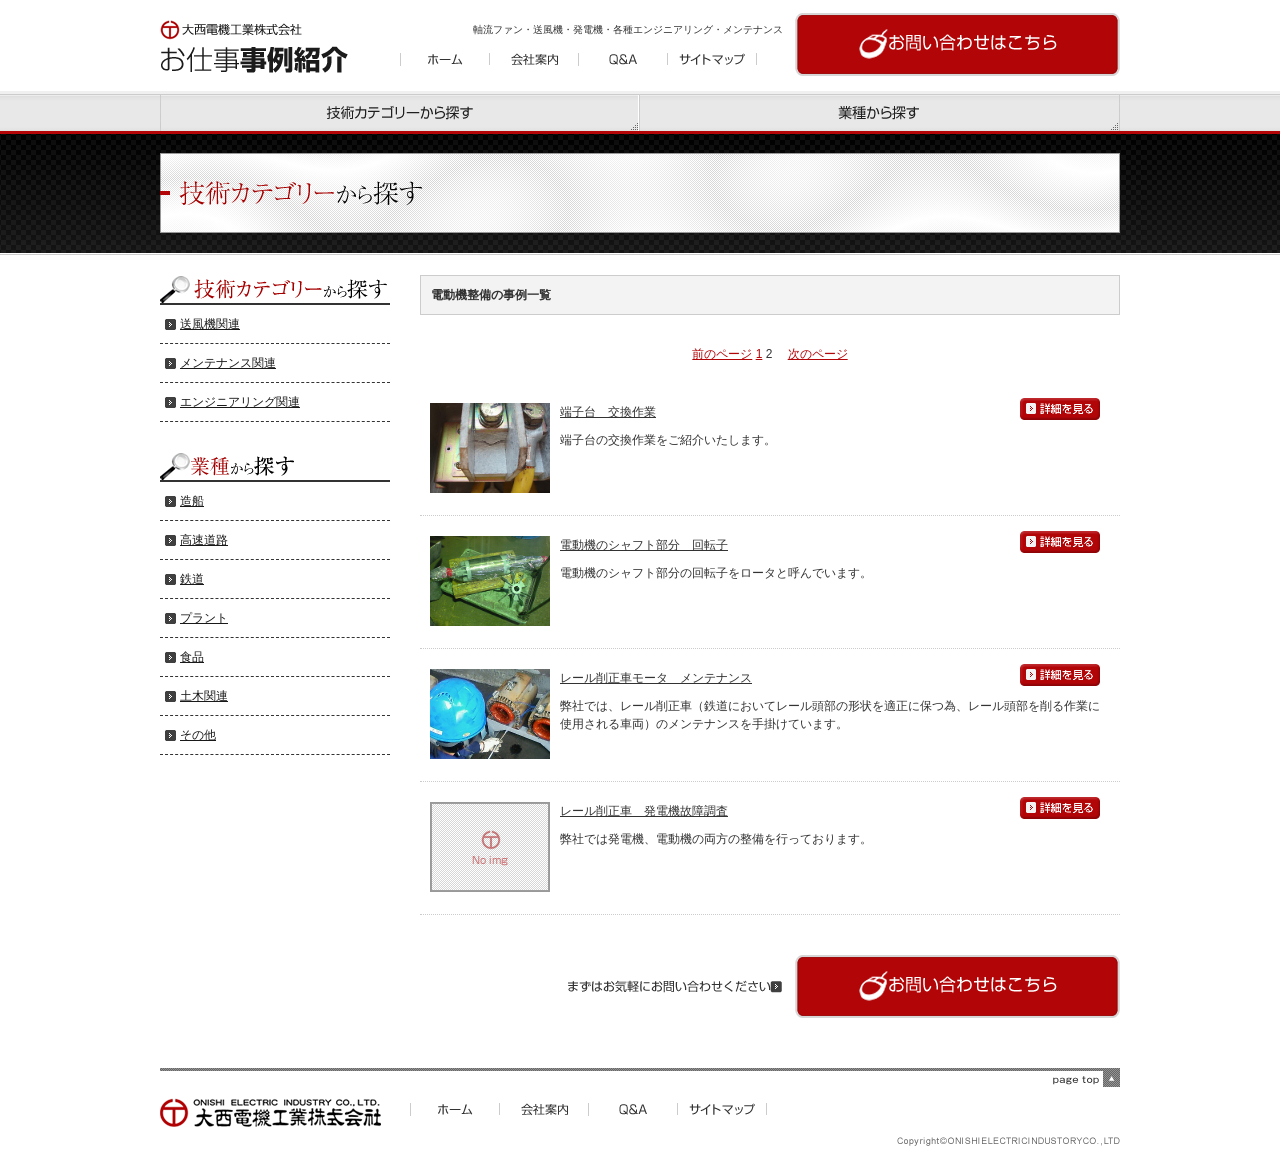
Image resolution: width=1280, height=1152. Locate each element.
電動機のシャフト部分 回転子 (644, 545)
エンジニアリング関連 (240, 402)
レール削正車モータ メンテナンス (656, 678)
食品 (192, 657)
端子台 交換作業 (608, 412)
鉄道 (192, 579)
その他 (198, 735)
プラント (204, 618)
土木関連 (204, 696)
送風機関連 (210, 324)
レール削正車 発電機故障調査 (644, 811)
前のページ (722, 354)
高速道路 (204, 540)
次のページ (818, 354)
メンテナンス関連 (228, 363)
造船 (192, 501)
